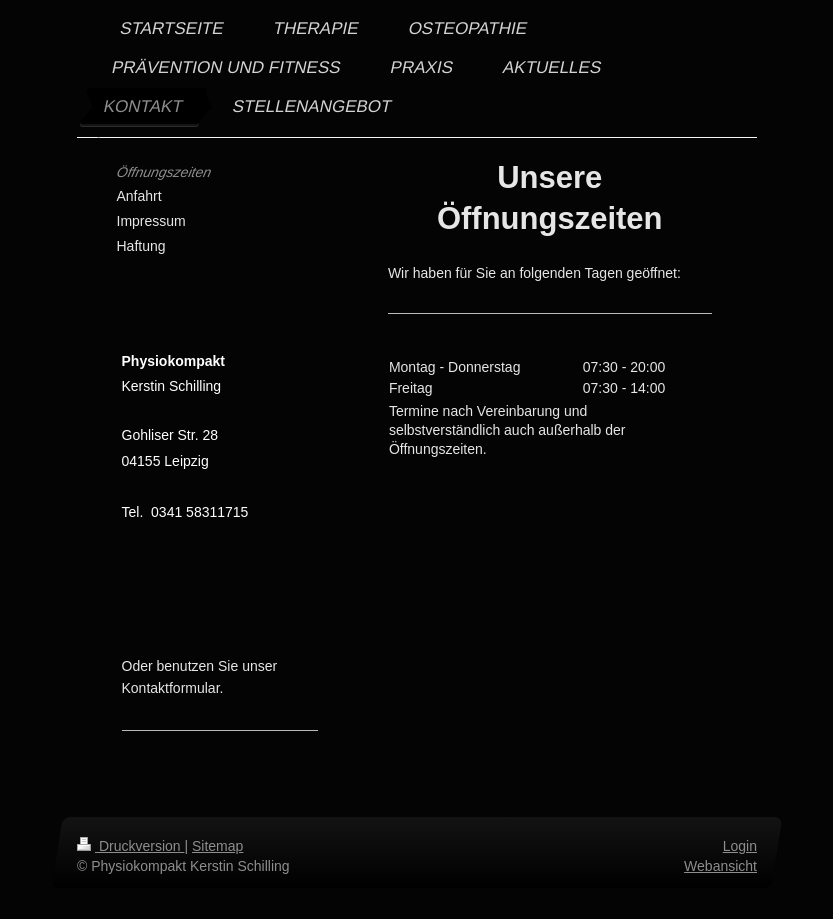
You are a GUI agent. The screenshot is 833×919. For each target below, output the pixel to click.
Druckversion (130, 846)
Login (739, 846)
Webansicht (720, 866)
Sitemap (217, 846)
